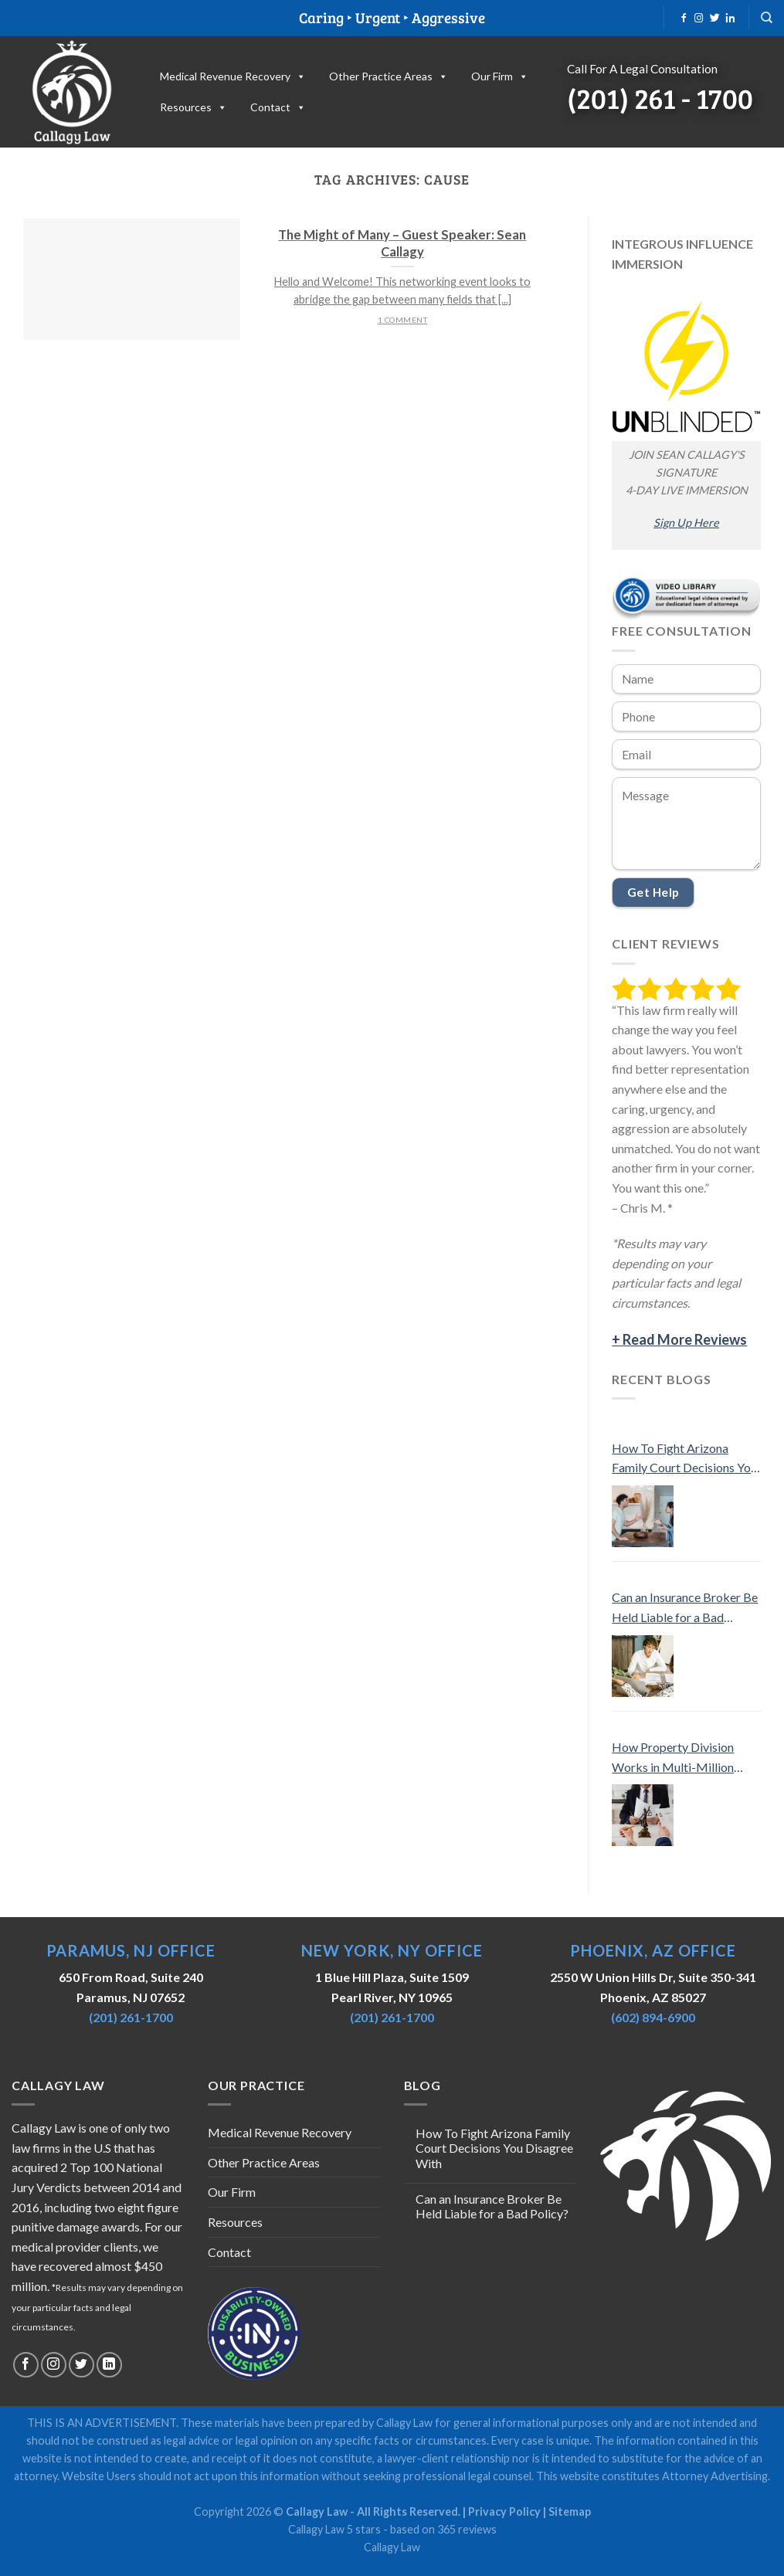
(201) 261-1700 (131, 2017)
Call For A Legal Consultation (642, 69)
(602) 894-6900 (653, 2017)
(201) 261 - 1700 (660, 97)
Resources (193, 107)
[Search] (766, 18)
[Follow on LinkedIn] (109, 2364)
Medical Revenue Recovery (233, 76)
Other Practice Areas (388, 76)
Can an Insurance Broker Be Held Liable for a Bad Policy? (685, 1608)
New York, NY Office (392, 1950)
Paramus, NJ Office (131, 1950)
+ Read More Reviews (679, 1339)
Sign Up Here (686, 522)
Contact (278, 107)
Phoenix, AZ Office (653, 1950)
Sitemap (569, 2511)
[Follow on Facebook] (26, 2364)
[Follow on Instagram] (53, 2364)
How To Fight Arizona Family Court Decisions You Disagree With (684, 1459)
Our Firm (499, 76)
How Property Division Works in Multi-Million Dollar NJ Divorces (673, 1758)
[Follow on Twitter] (81, 2364)
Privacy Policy (505, 2511)
